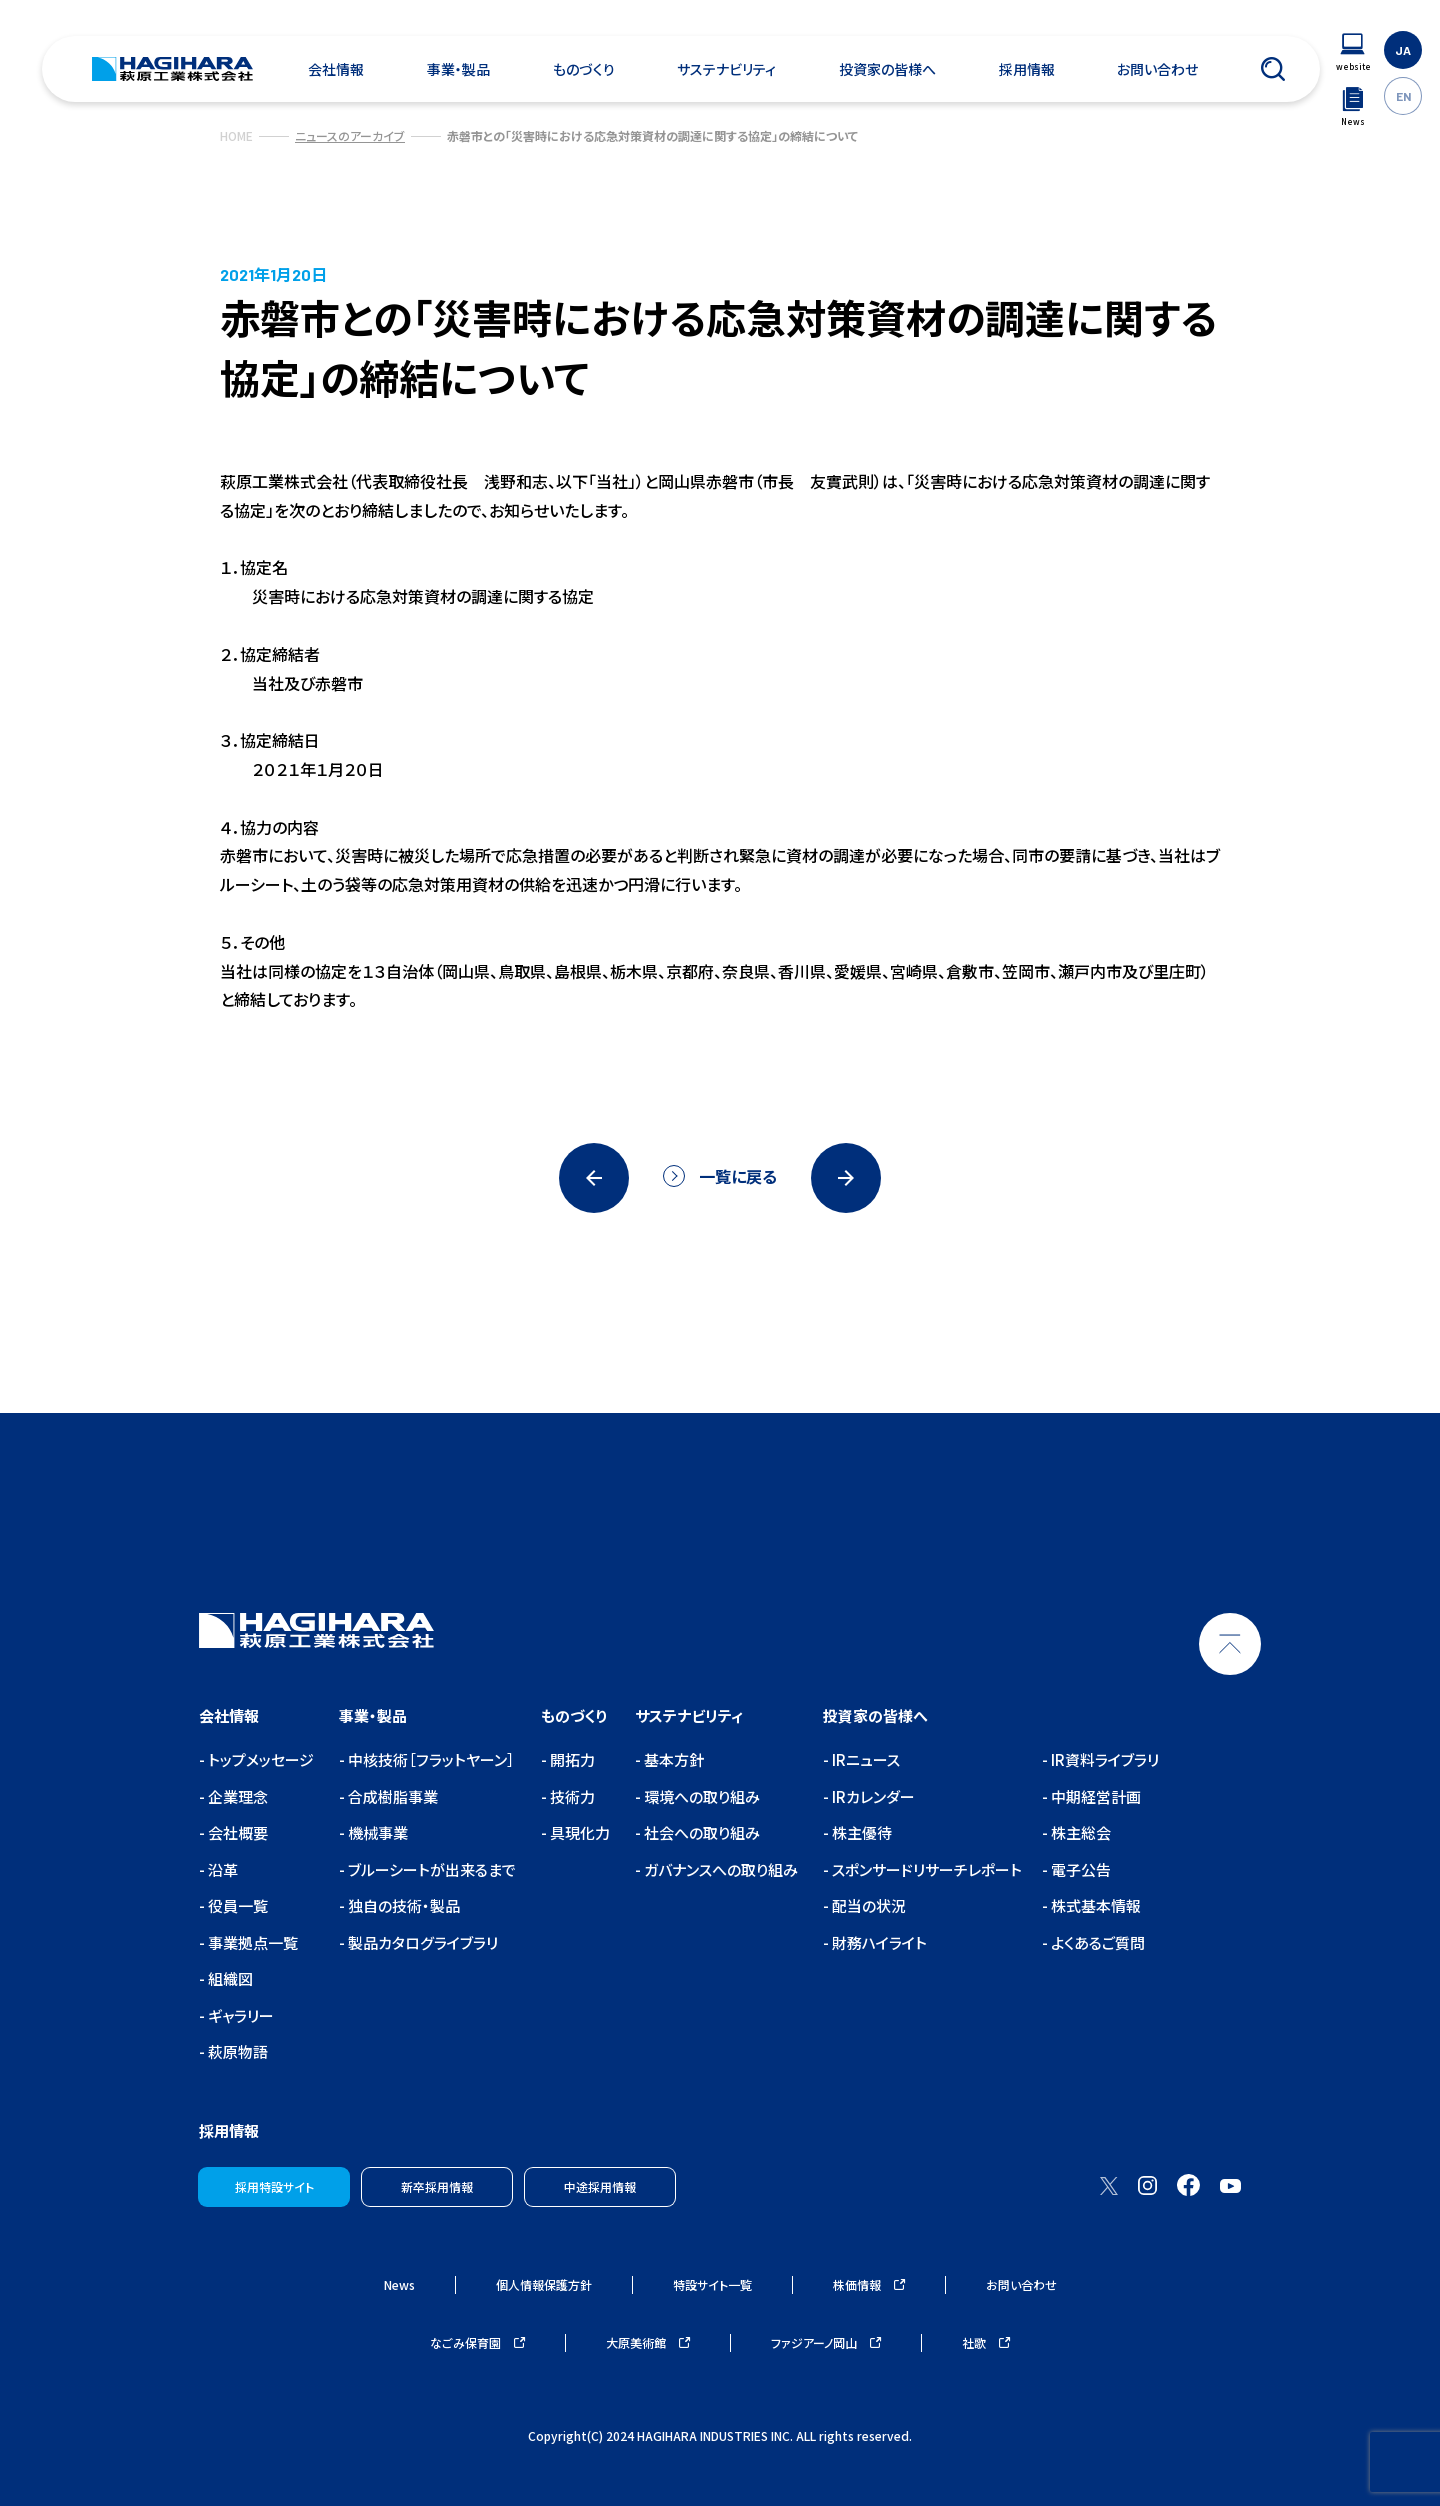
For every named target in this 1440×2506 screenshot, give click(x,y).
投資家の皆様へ (887, 69)
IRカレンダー (872, 1796)
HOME (236, 135)
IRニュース (864, 1759)
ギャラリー (239, 2015)
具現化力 (578, 1832)
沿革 (221, 1869)
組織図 (229, 1978)
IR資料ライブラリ (1103, 1759)
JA (1403, 50)
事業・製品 (458, 69)
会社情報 (336, 69)
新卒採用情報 (437, 2186)
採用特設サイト (274, 2186)
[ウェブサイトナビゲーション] (1353, 52)
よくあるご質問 (1096, 1942)
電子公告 (1079, 1869)
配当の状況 (867, 1905)
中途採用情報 (600, 2186)
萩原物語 (236, 2051)
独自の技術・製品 (402, 1905)
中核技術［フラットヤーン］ (430, 1759)
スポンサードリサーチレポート (925, 1869)
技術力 (571, 1796)
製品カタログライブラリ (421, 1942)
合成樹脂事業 (391, 1796)
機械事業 (376, 1832)
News (399, 2284)
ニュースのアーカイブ (350, 135)
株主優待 (860, 1832)
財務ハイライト (878, 1942)
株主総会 (1079, 1832)
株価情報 (869, 2284)
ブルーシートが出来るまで (430, 1869)
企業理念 (236, 1796)
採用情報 (1027, 69)
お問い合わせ (1157, 69)
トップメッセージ (259, 1759)
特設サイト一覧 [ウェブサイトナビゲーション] (712, 2284)
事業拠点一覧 (251, 1942)
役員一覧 (236, 1905)
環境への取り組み (700, 1796)
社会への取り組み (700, 1832)
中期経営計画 (1094, 1796)
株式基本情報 (1094, 1905)
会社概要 (236, 1832)
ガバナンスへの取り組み (719, 1869)
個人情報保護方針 (544, 2284)
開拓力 (571, 1759)
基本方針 (672, 1759)
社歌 (986, 2342)
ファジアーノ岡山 (826, 2342)
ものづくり (584, 69)
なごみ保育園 (477, 2342)
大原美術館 (648, 2342)
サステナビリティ (726, 69)
